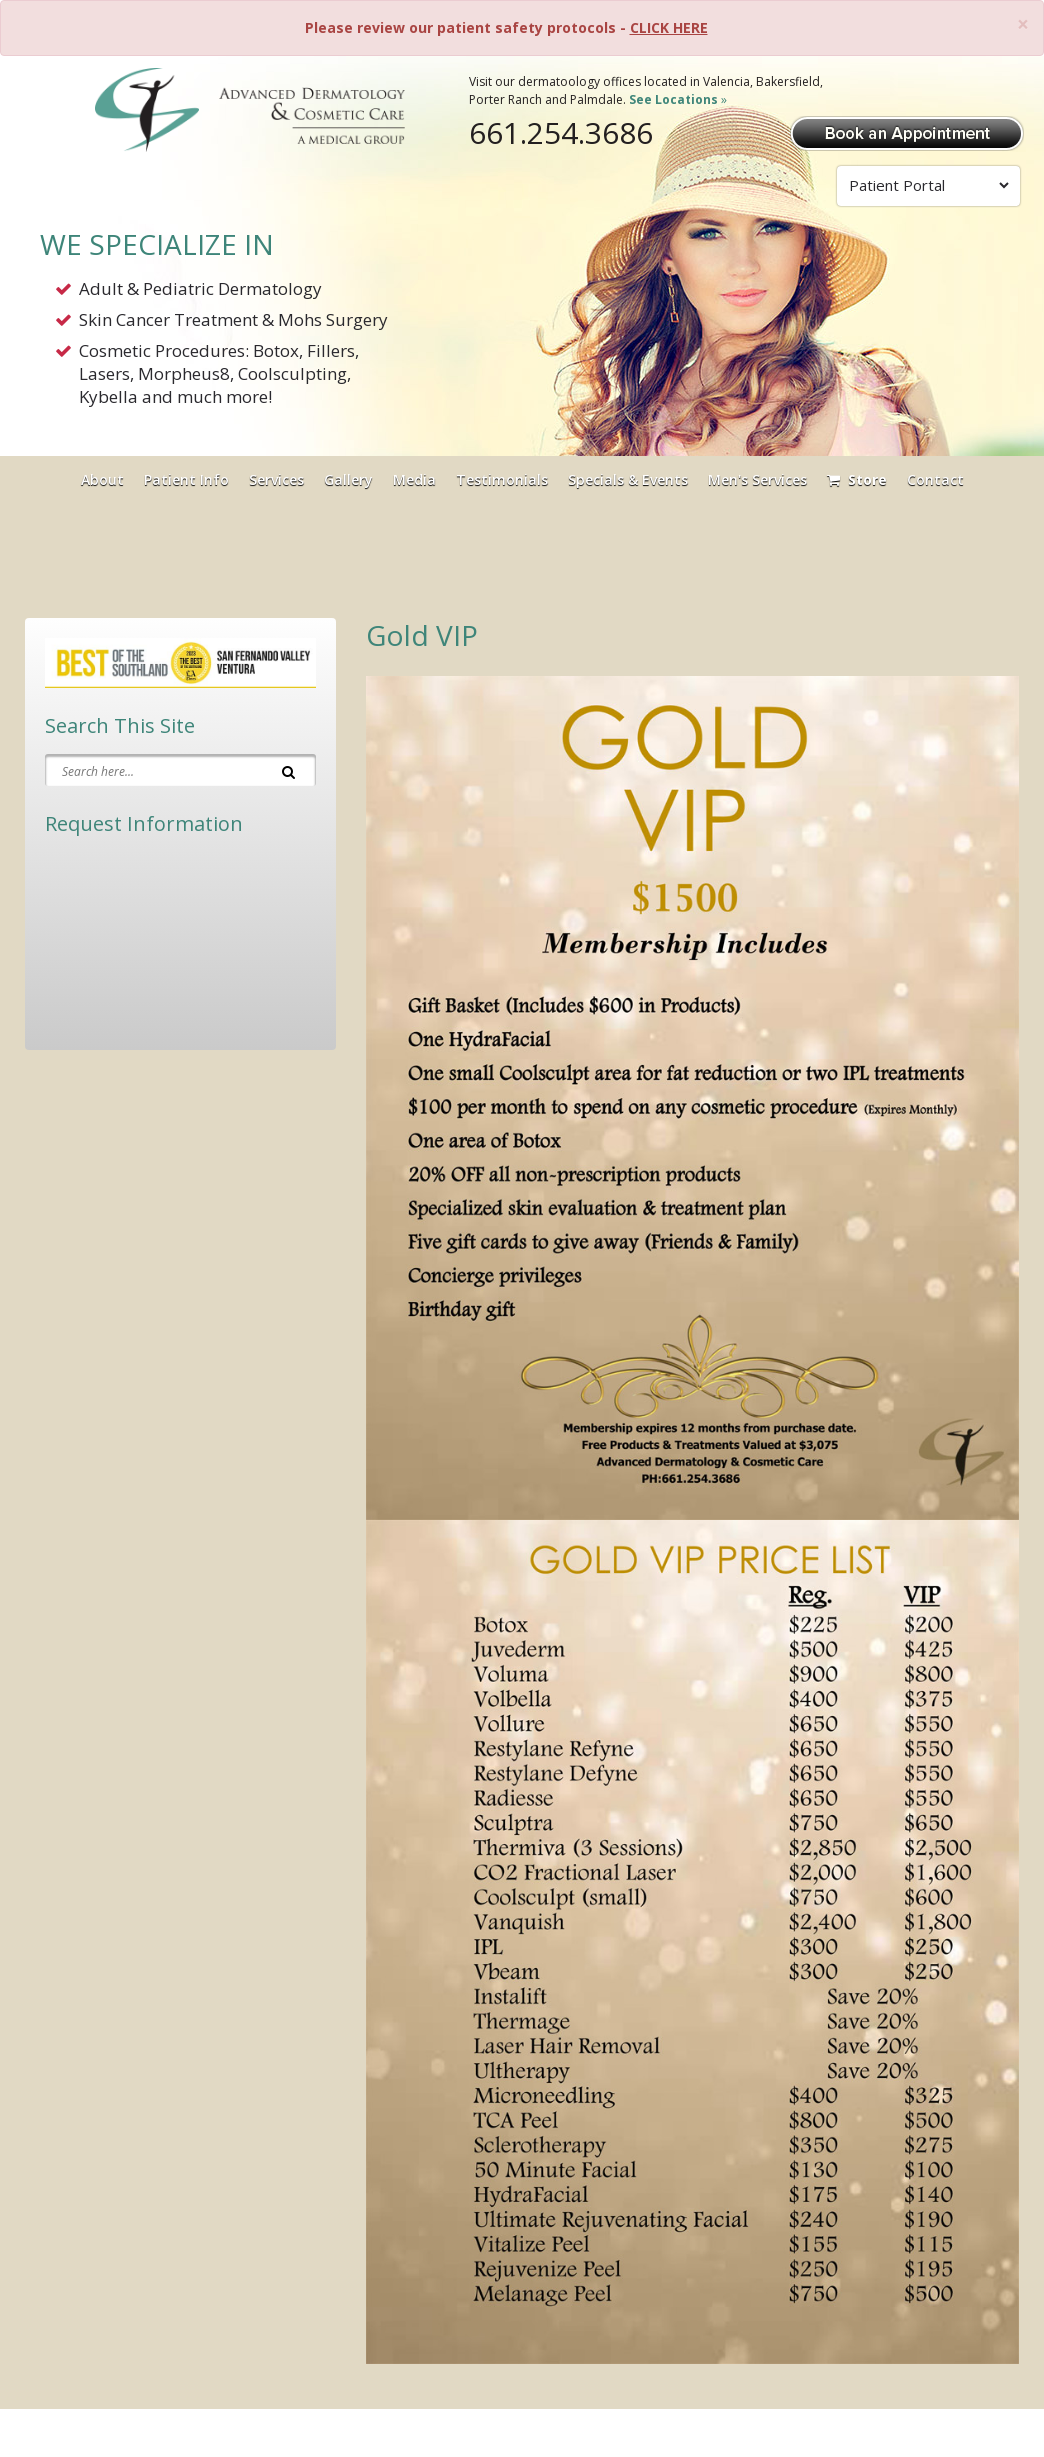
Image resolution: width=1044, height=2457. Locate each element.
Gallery (348, 479)
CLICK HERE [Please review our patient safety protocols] (669, 27)
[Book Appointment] (907, 131)
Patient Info (186, 479)
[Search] (288, 770)
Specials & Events (628, 479)
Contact (935, 479)
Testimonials (502, 479)
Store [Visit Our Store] (857, 479)
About (102, 479)
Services (276, 479)
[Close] (1023, 24)
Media (414, 479)
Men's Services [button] (757, 479)
